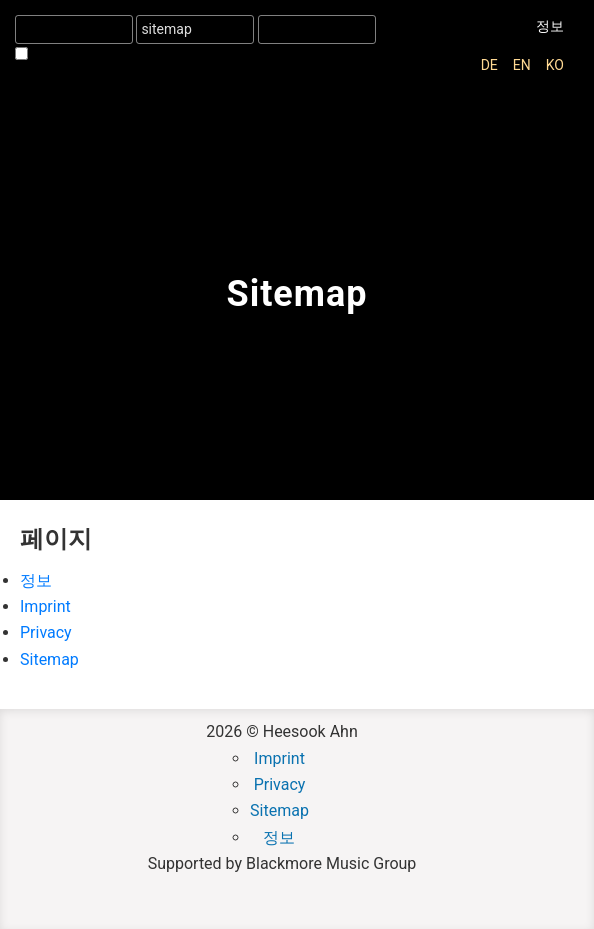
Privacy (46, 632)
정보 (550, 26)
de (489, 65)
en (522, 65)
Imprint (45, 606)
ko (555, 65)
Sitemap (49, 659)
